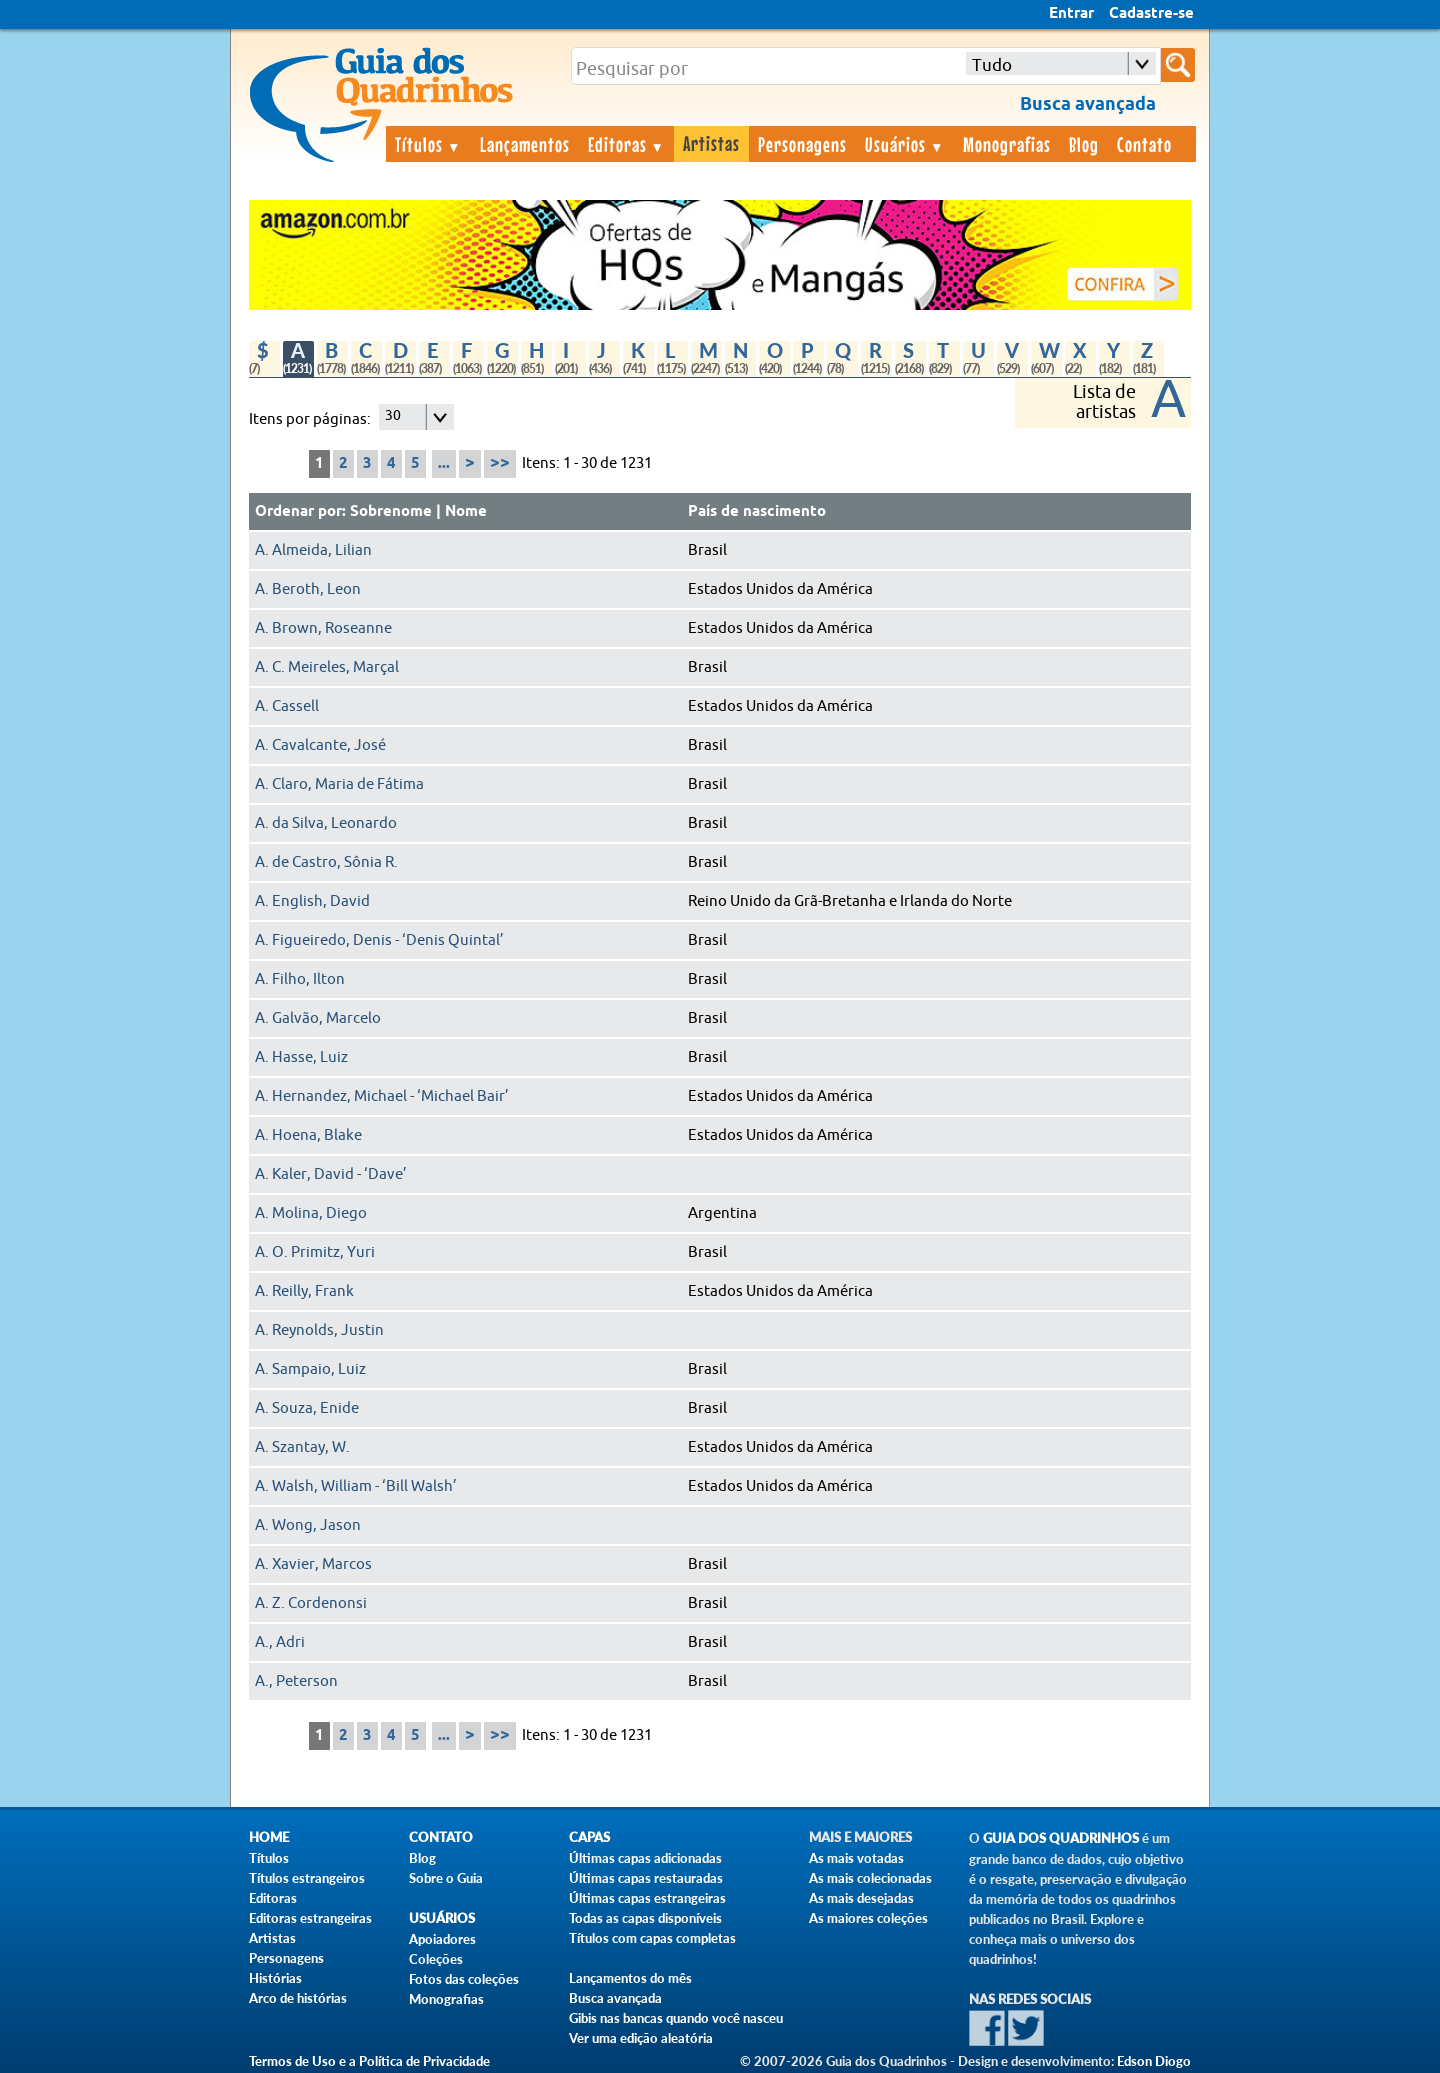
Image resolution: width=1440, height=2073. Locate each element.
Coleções (436, 1959)
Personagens (802, 144)
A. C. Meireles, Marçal (327, 667)
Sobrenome (391, 512)
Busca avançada (615, 1998)
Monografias (1007, 144)
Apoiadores (442, 1939)
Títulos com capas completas (652, 1938)
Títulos (428, 144)
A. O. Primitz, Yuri (315, 1252)
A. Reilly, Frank (304, 1291)
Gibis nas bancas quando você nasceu (676, 2018)
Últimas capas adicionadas (645, 1858)
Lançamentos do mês (630, 1978)
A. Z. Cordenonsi (311, 1603)
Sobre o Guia (446, 1878)
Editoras (627, 144)
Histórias (275, 1978)
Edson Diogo (1154, 2061)
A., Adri (280, 1642)
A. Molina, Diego (311, 1213)
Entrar (1071, 14)
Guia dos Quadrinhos (1061, 1838)
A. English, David (312, 901)
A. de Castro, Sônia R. (326, 862)
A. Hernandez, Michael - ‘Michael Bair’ (382, 1096)
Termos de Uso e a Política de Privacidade (369, 2061)
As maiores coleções (868, 1918)
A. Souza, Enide (307, 1408)
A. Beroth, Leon (308, 589)
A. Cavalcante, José (320, 745)
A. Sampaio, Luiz (310, 1369)
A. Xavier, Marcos (313, 1564)
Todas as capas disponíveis (645, 1918)
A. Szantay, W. (302, 1447)
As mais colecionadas (870, 1878)
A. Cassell (287, 706)
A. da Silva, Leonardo (326, 823)
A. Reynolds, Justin (319, 1330)
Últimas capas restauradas (646, 1878)
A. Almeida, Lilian (313, 550)
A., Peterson (296, 1681)
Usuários (905, 144)
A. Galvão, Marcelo (318, 1018)
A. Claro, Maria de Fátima (339, 784)
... (444, 464)
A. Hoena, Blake (308, 1135)
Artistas (711, 143)
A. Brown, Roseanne (323, 628)
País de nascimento (757, 512)
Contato (1144, 144)
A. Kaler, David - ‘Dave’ (331, 1174)
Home (269, 1837)
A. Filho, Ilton (300, 979)
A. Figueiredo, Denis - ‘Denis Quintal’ (379, 940)
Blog (1084, 144)
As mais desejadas (861, 1898)
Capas (589, 1837)
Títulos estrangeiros (307, 1878)
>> (500, 463)
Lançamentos (525, 144)
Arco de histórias (298, 1998)
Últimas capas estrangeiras (647, 1898)
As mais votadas (856, 1858)
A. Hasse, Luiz (301, 1057)
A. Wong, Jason (308, 1525)
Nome (466, 512)
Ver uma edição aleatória (641, 2038)
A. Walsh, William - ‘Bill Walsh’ (356, 1486)
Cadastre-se (1151, 14)
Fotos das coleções (464, 1979)
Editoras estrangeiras (310, 1918)
